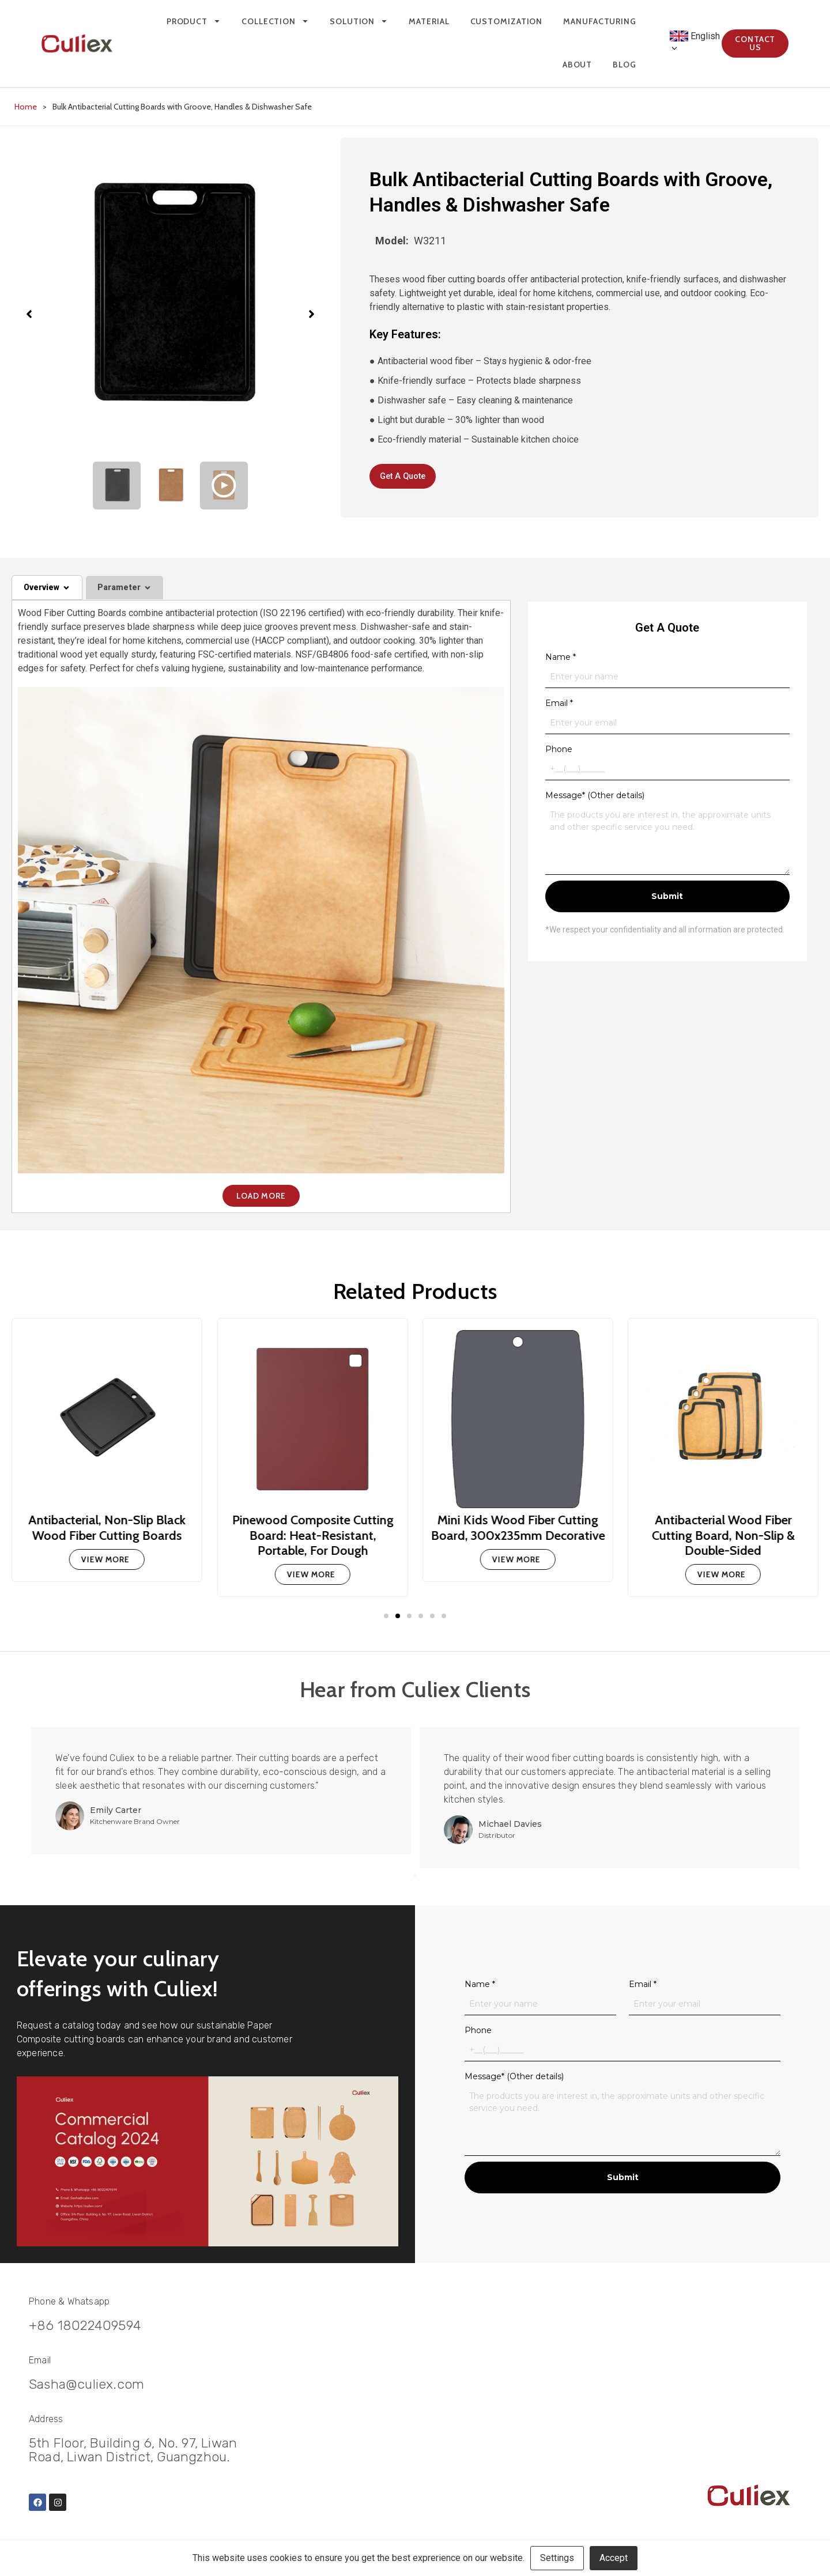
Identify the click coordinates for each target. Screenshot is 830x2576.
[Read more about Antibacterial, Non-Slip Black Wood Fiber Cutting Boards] (107, 1564)
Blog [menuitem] (605, 64)
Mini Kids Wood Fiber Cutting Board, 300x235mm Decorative (518, 1532)
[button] (386, 1620)
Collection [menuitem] (256, 21)
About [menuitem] (558, 64)
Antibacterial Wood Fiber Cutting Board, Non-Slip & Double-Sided (722, 1540)
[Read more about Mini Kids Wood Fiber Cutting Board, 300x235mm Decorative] (518, 1564)
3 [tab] (423, 1880)
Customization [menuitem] (487, 21)
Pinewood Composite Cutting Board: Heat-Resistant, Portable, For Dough (312, 1540)
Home (25, 106)
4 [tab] (431, 1880)
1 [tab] (407, 1880)
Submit (667, 901)
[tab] (47, 592)
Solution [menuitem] (340, 21)
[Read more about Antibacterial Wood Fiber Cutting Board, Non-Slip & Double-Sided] (723, 1579)
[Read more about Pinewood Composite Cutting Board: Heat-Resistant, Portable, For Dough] (312, 1579)
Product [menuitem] (174, 21)
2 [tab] (415, 1880)
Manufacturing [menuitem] (580, 21)
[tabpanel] (225, 1795)
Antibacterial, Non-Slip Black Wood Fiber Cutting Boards (107, 1532)
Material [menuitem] (410, 21)
